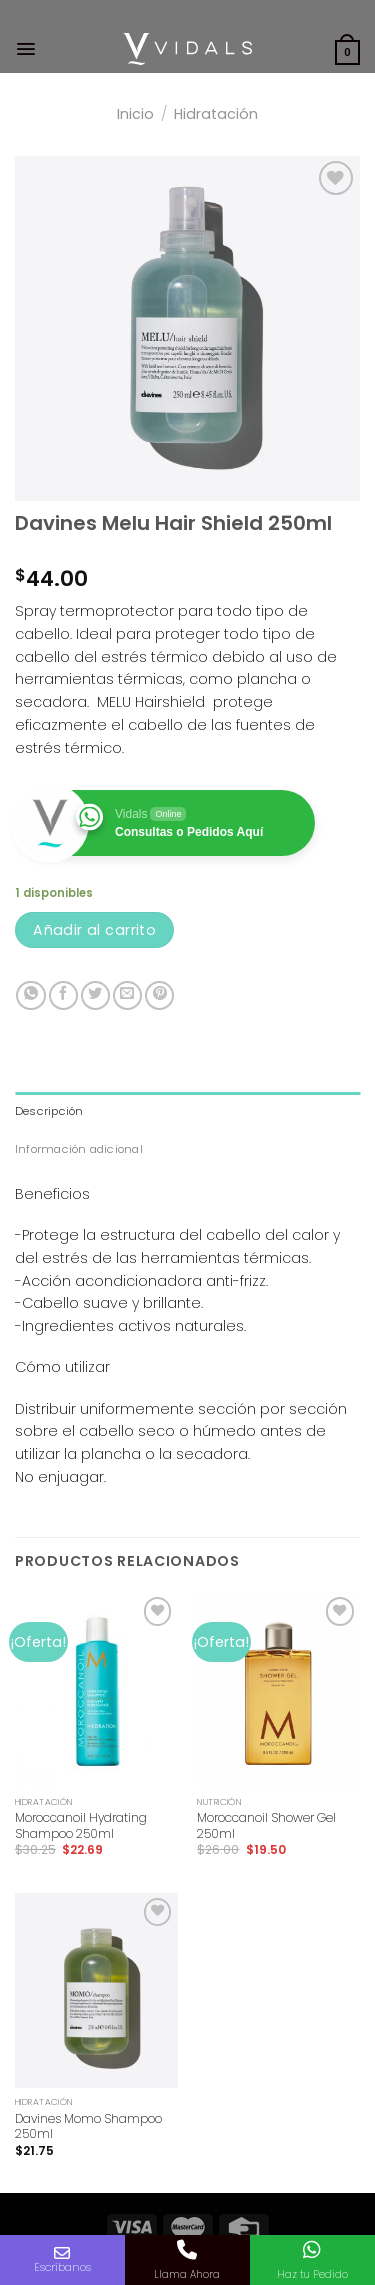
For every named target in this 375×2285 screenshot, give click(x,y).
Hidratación (216, 114)
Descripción (49, 1111)
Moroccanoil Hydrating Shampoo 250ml (81, 1825)
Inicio (135, 114)
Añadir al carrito (94, 930)
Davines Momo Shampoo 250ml (88, 2126)
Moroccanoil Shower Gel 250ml (266, 1825)
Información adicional (79, 1149)
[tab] (187, 1111)
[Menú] (26, 49)
